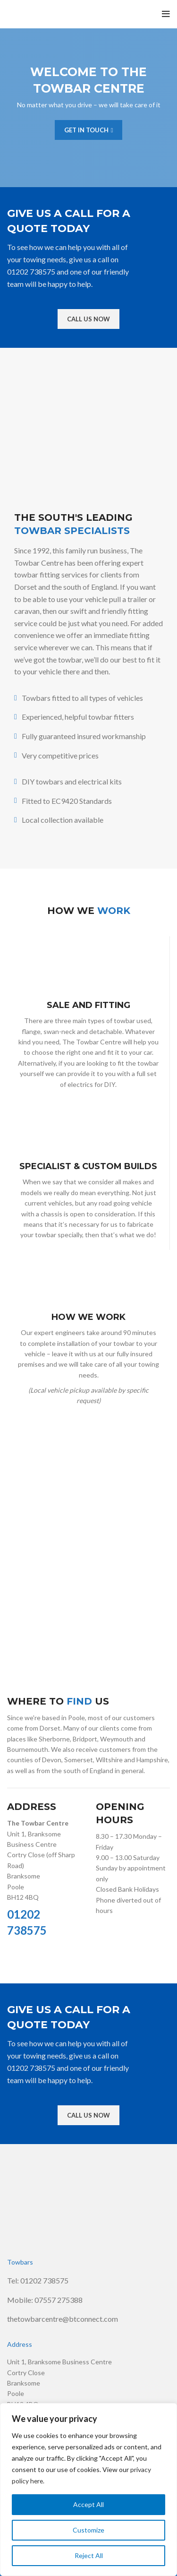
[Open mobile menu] (166, 14)
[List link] (88, 2280)
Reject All (89, 2555)
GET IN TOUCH (88, 130)
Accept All (88, 2504)
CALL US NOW (88, 319)
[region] (88, 2489)
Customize (88, 2530)
